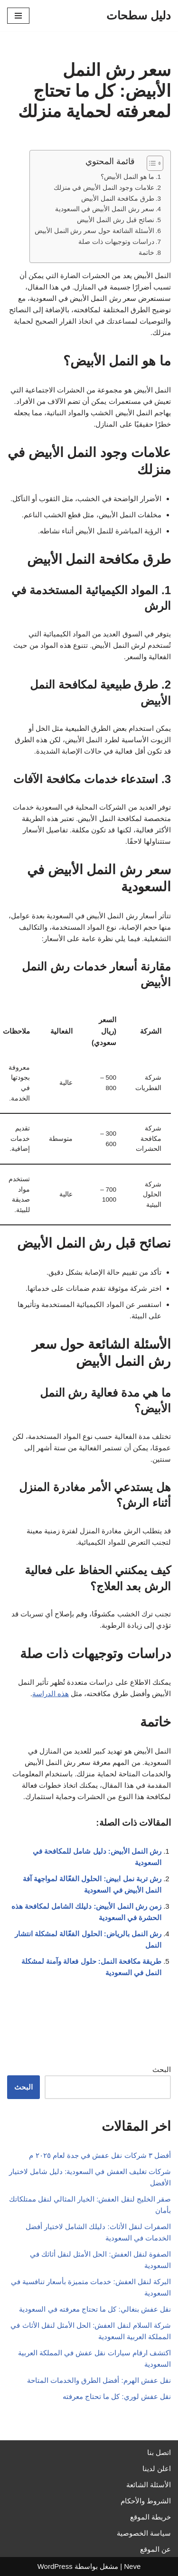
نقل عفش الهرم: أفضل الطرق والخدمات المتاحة (99, 2380)
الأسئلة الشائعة (148, 2485)
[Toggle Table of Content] (150, 163)
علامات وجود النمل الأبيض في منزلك (104, 187)
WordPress (55, 2566)
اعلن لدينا (156, 2468)
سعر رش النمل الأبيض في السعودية (104, 209)
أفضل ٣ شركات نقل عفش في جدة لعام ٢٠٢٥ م (100, 2155)
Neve (132, 2566)
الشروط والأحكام (146, 2501)
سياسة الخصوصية (144, 2533)
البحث (161, 2069)
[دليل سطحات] (138, 16)
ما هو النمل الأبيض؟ (127, 176)
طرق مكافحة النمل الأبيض (117, 198)
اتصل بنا (159, 2452)
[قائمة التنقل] (18, 16)
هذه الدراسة (50, 1693)
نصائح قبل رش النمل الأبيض (115, 220)
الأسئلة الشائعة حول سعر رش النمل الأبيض (94, 230)
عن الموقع (155, 2549)
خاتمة (146, 252)
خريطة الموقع (150, 2517)
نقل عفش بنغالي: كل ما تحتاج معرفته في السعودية (95, 2309)
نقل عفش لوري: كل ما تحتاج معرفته (117, 2396)
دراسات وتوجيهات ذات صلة (116, 241)
